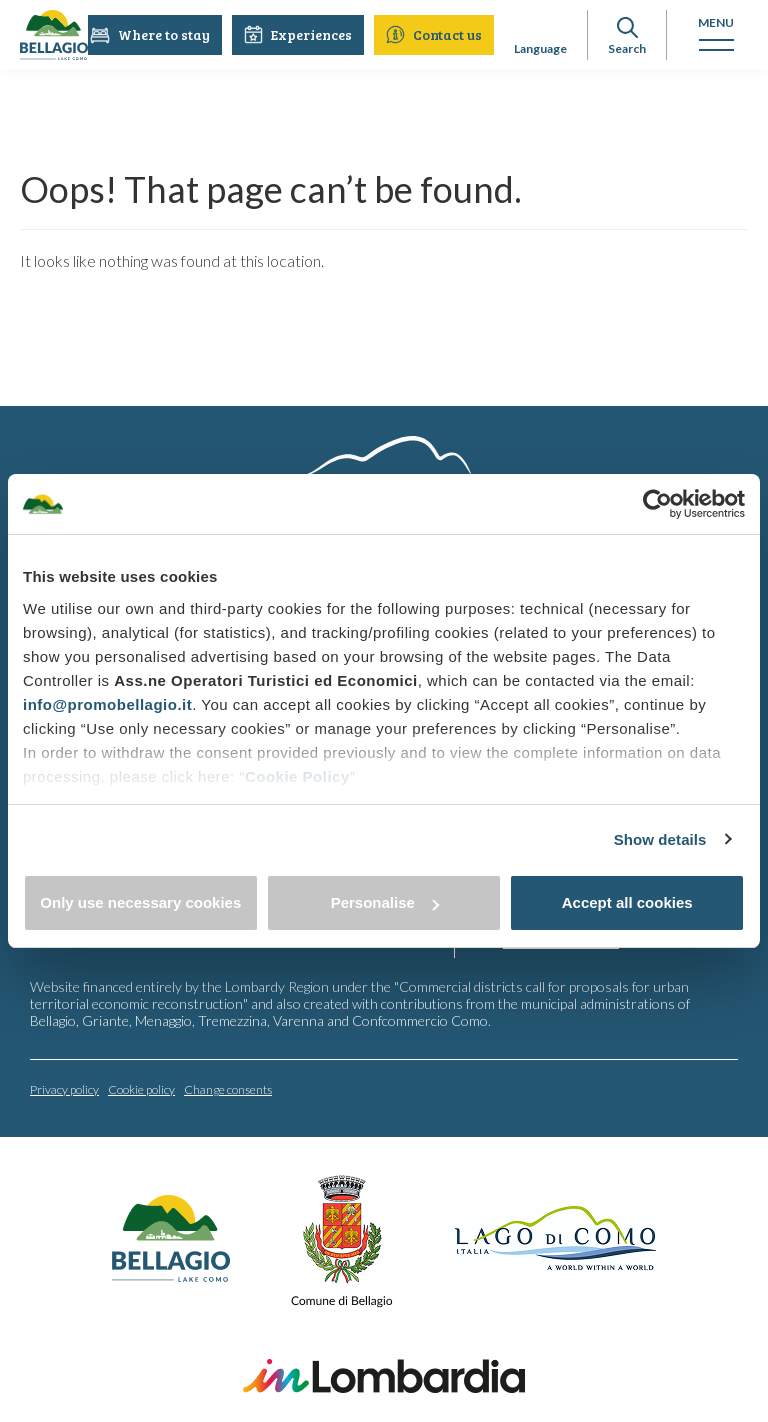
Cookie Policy (297, 776)
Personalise (385, 902)
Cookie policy (141, 1088)
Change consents (228, 1088)
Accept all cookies (627, 902)
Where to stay (151, 34)
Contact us (435, 34)
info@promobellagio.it (107, 704)
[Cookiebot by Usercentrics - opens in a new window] (657, 504)
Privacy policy (64, 1088)
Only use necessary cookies (140, 902)
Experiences (299, 34)
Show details (660, 839)
